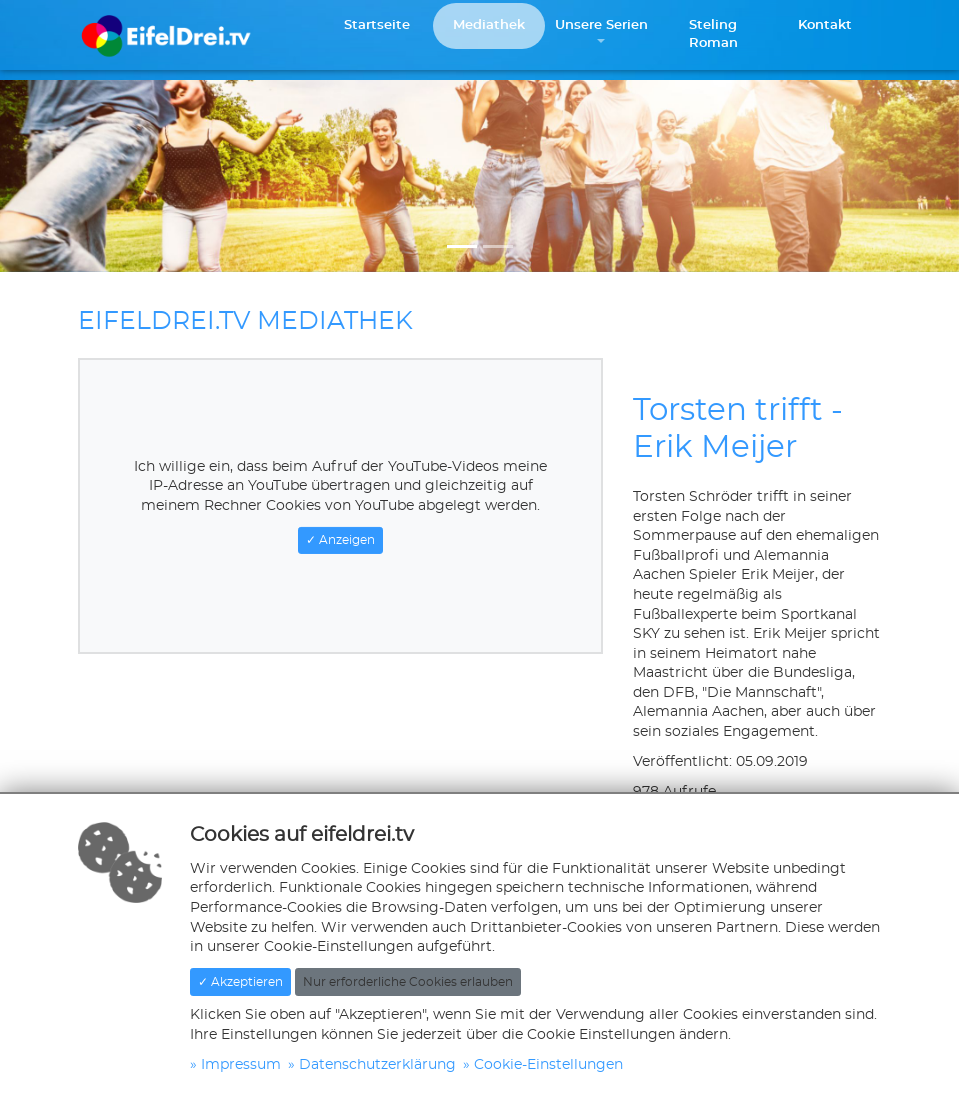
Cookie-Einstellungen (548, 1065)
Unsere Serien (601, 25)
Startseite (377, 25)
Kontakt (825, 25)
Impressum (241, 1065)
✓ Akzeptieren (240, 982)
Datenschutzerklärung (377, 1065)
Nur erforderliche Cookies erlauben (408, 982)
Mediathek (489, 25)
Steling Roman (713, 34)
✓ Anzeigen (340, 540)
